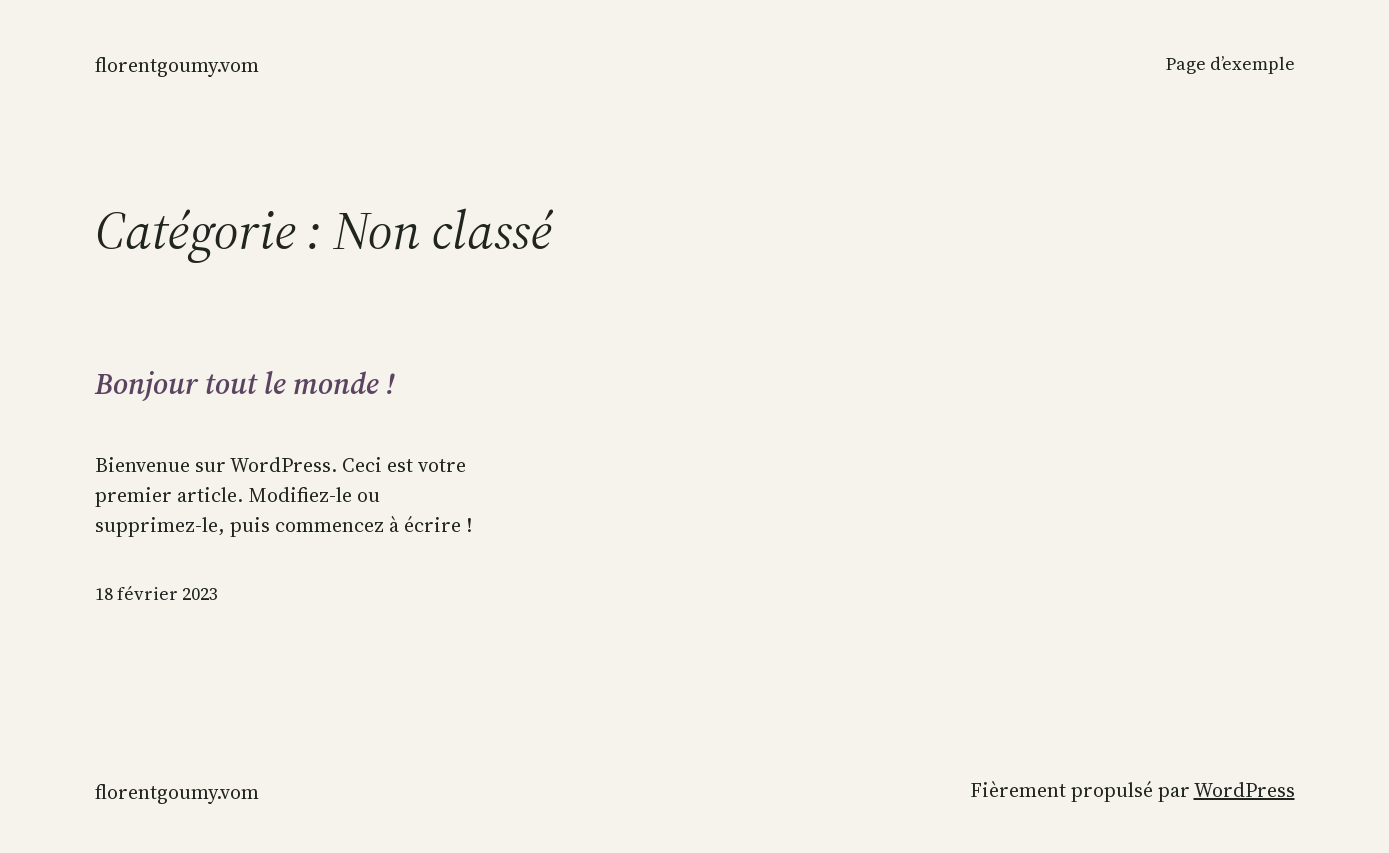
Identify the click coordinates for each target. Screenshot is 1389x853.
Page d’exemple (1230, 63)
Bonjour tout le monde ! (245, 384)
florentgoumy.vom (177, 65)
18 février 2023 (156, 593)
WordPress (1244, 790)
